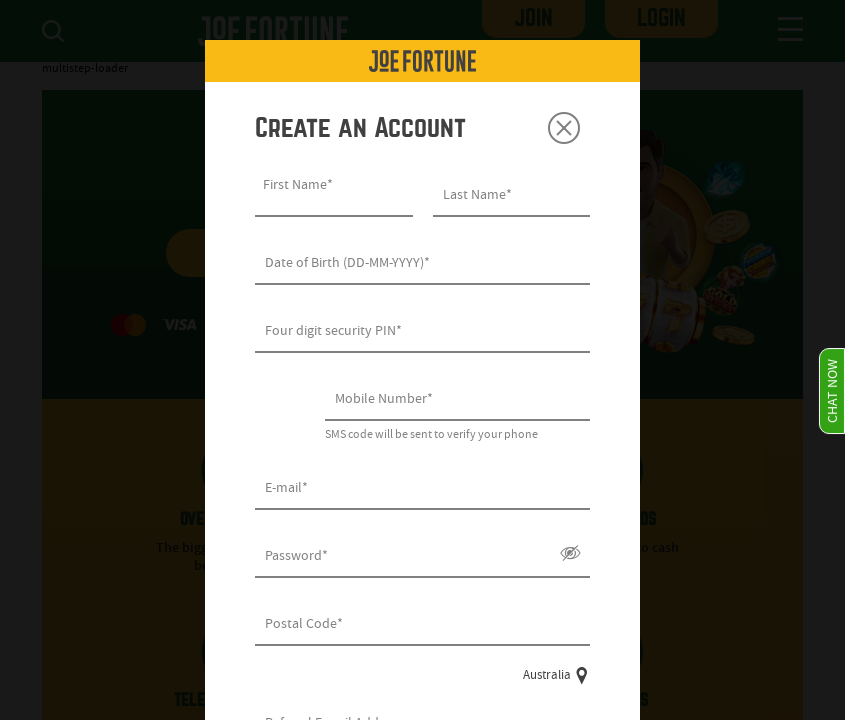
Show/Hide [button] (570, 553)
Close (564, 128)
